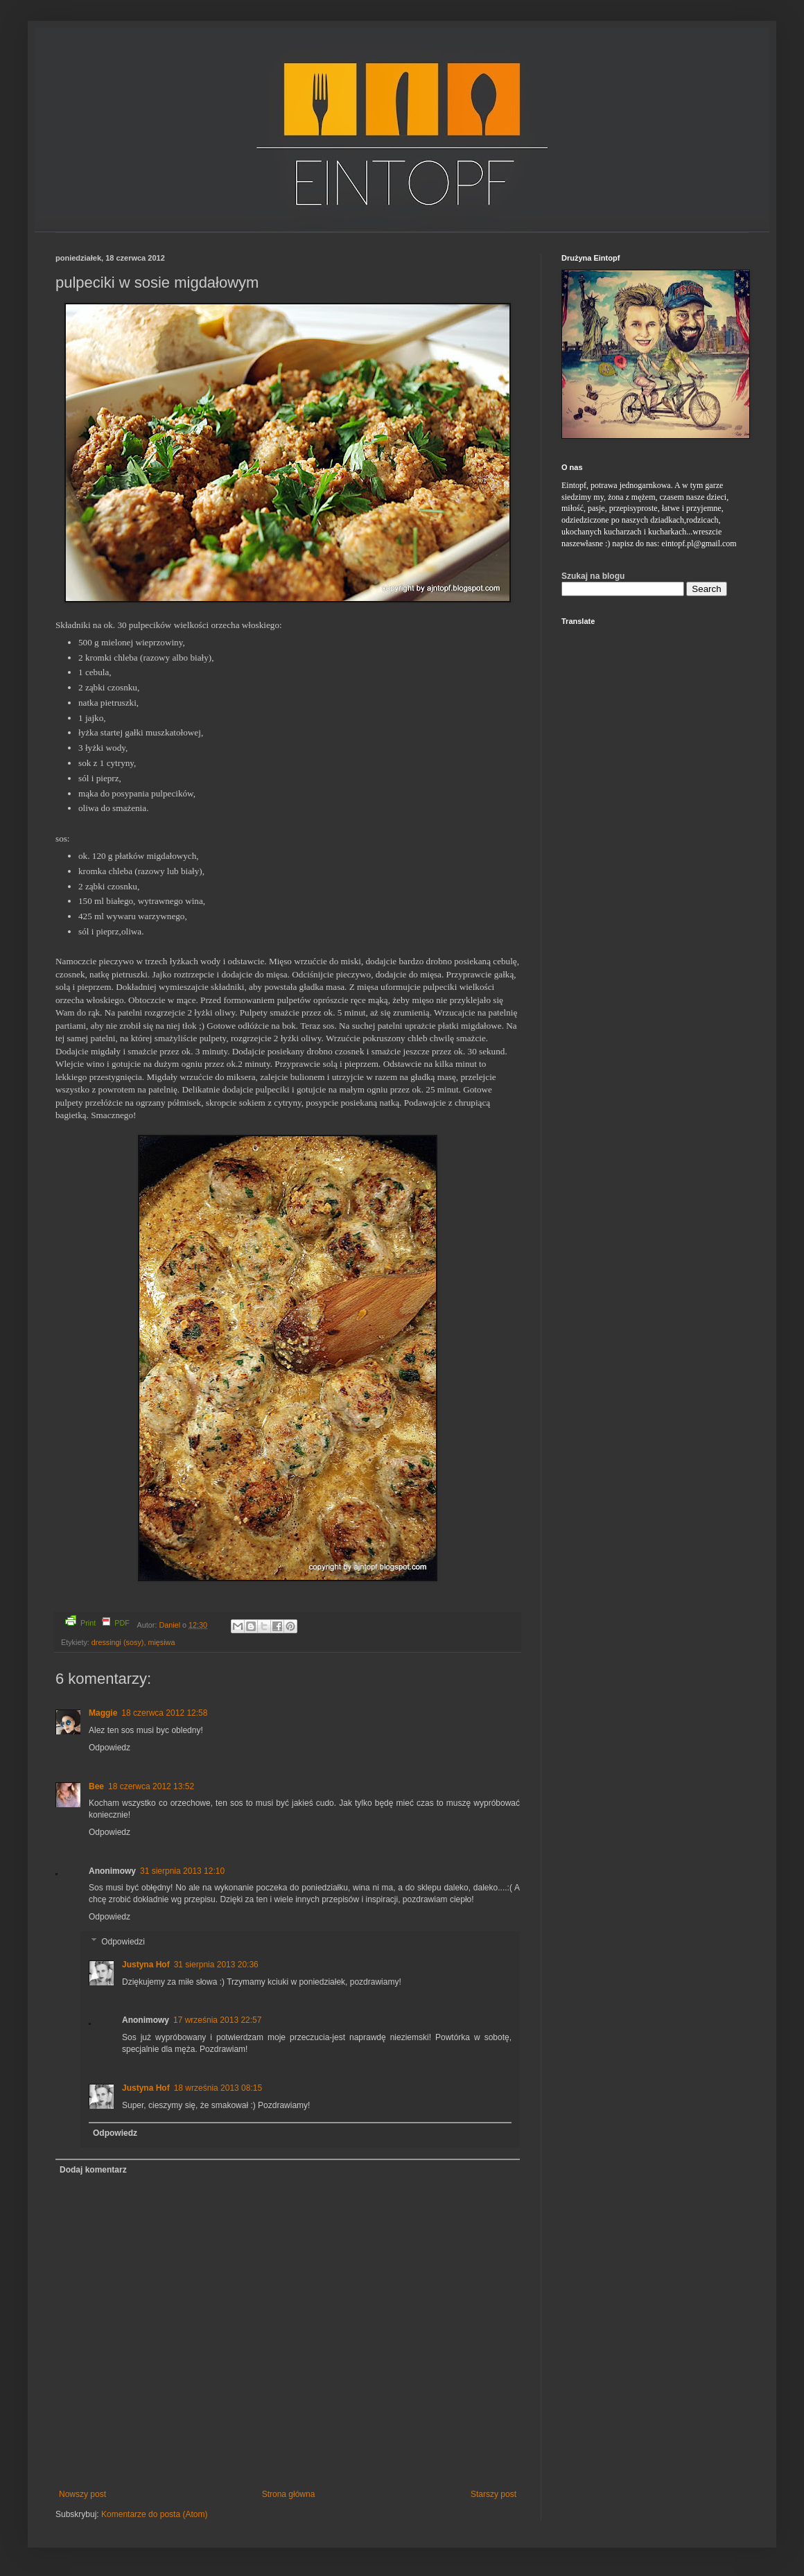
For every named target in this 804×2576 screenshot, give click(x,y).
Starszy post (493, 2494)
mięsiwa (161, 1642)
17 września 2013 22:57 (217, 2020)
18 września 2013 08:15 (218, 2088)
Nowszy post (82, 2494)
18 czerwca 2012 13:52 (151, 1786)
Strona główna (288, 2494)
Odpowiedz (109, 1747)
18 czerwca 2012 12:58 (164, 1713)
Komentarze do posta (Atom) (154, 2514)
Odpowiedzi (123, 1942)
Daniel (170, 1625)
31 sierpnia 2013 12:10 (182, 1871)
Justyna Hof (146, 1964)
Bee (96, 1786)
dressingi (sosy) (117, 1642)
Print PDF (97, 1621)
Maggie (103, 1713)
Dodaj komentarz (93, 2170)
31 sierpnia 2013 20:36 (216, 1964)
